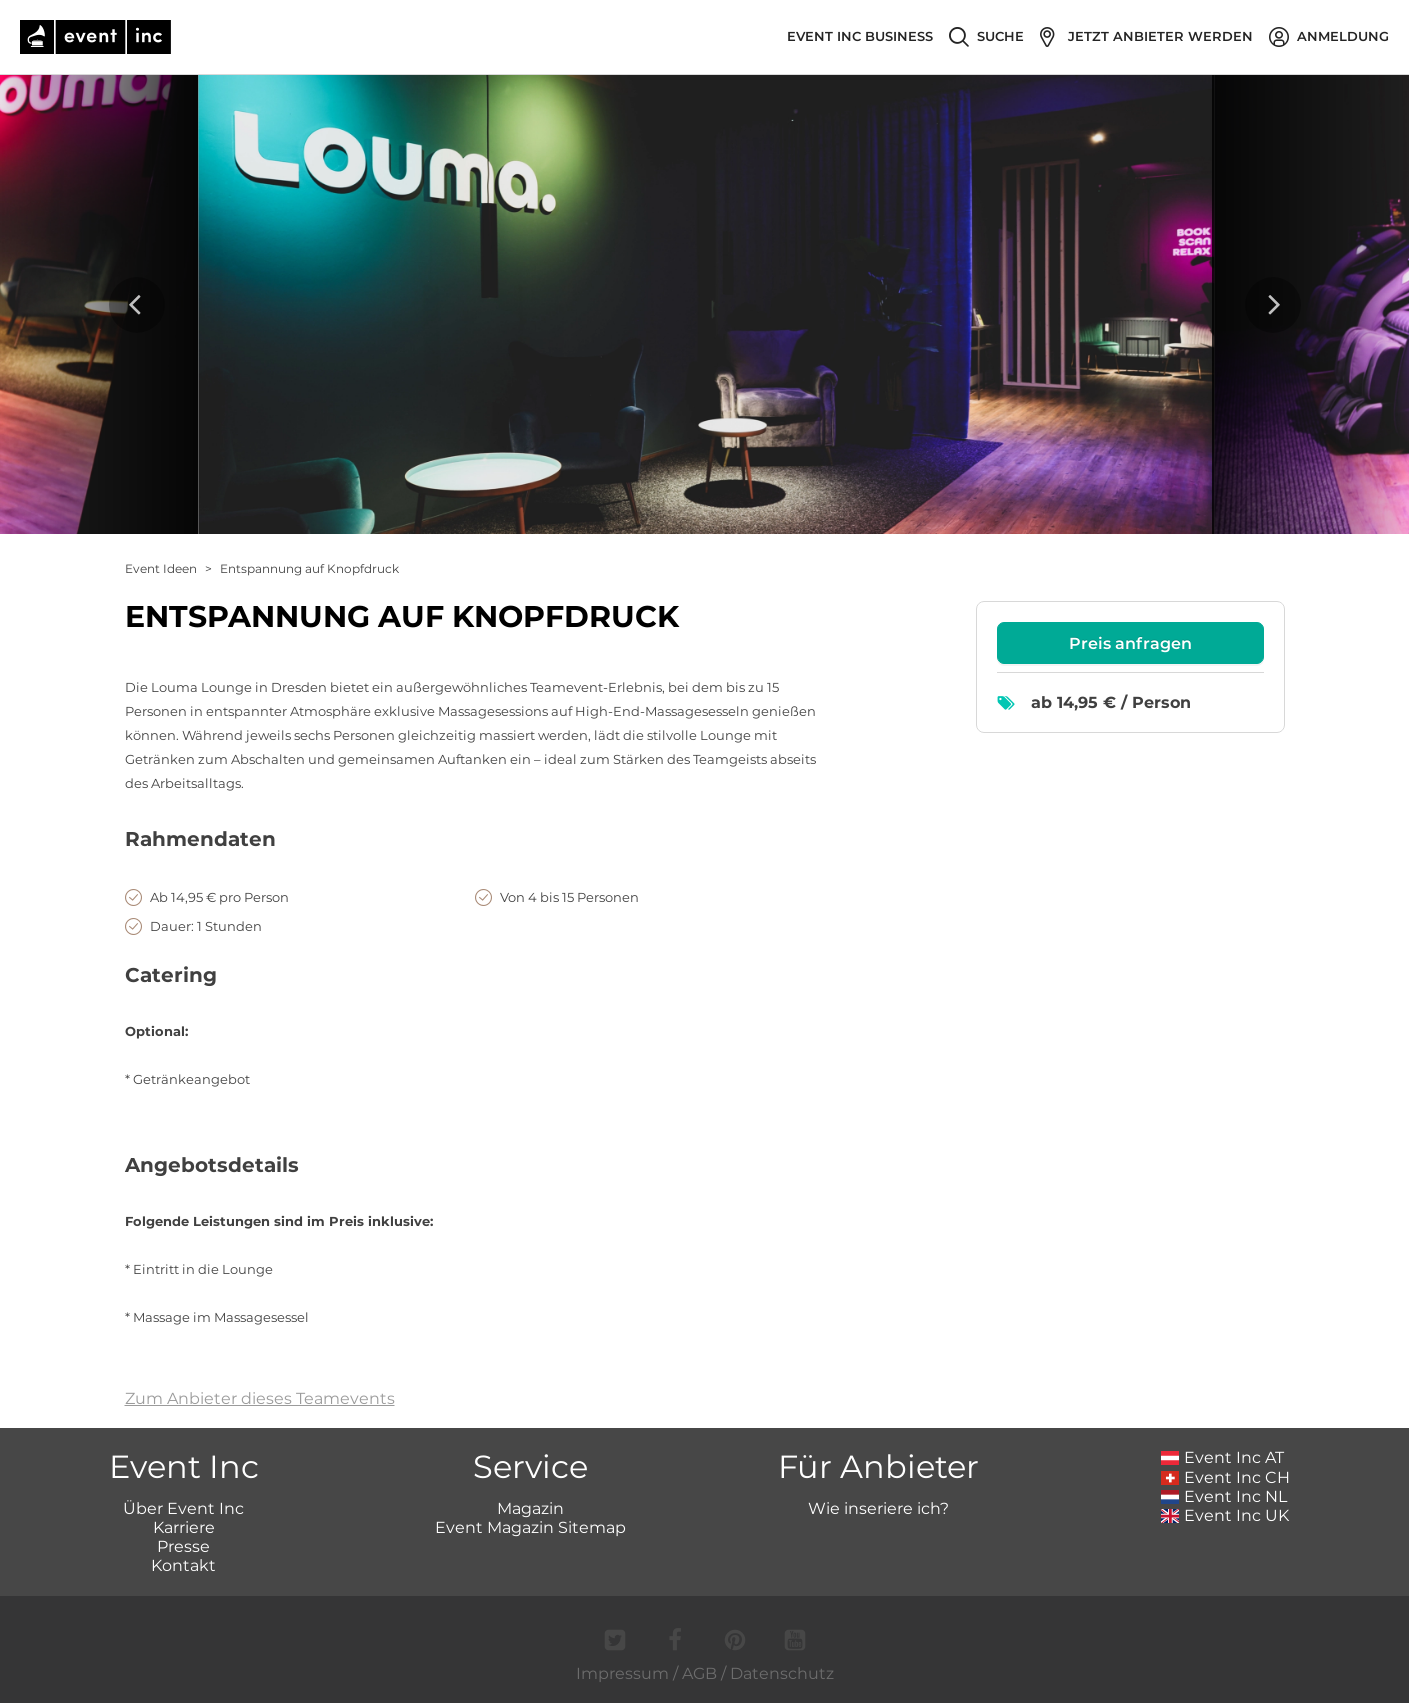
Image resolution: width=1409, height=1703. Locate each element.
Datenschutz (782, 1673)
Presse (183, 1546)
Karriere (184, 1527)
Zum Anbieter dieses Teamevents (260, 1398)
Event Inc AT (1223, 1457)
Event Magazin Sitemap (530, 1527)
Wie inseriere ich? (878, 1508)
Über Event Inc (183, 1508)
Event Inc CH (1226, 1477)
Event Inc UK (1225, 1515)
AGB (699, 1673)
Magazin (530, 1508)
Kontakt (183, 1565)
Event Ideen (161, 568)
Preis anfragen (1130, 643)
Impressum (622, 1673)
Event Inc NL (1224, 1496)
